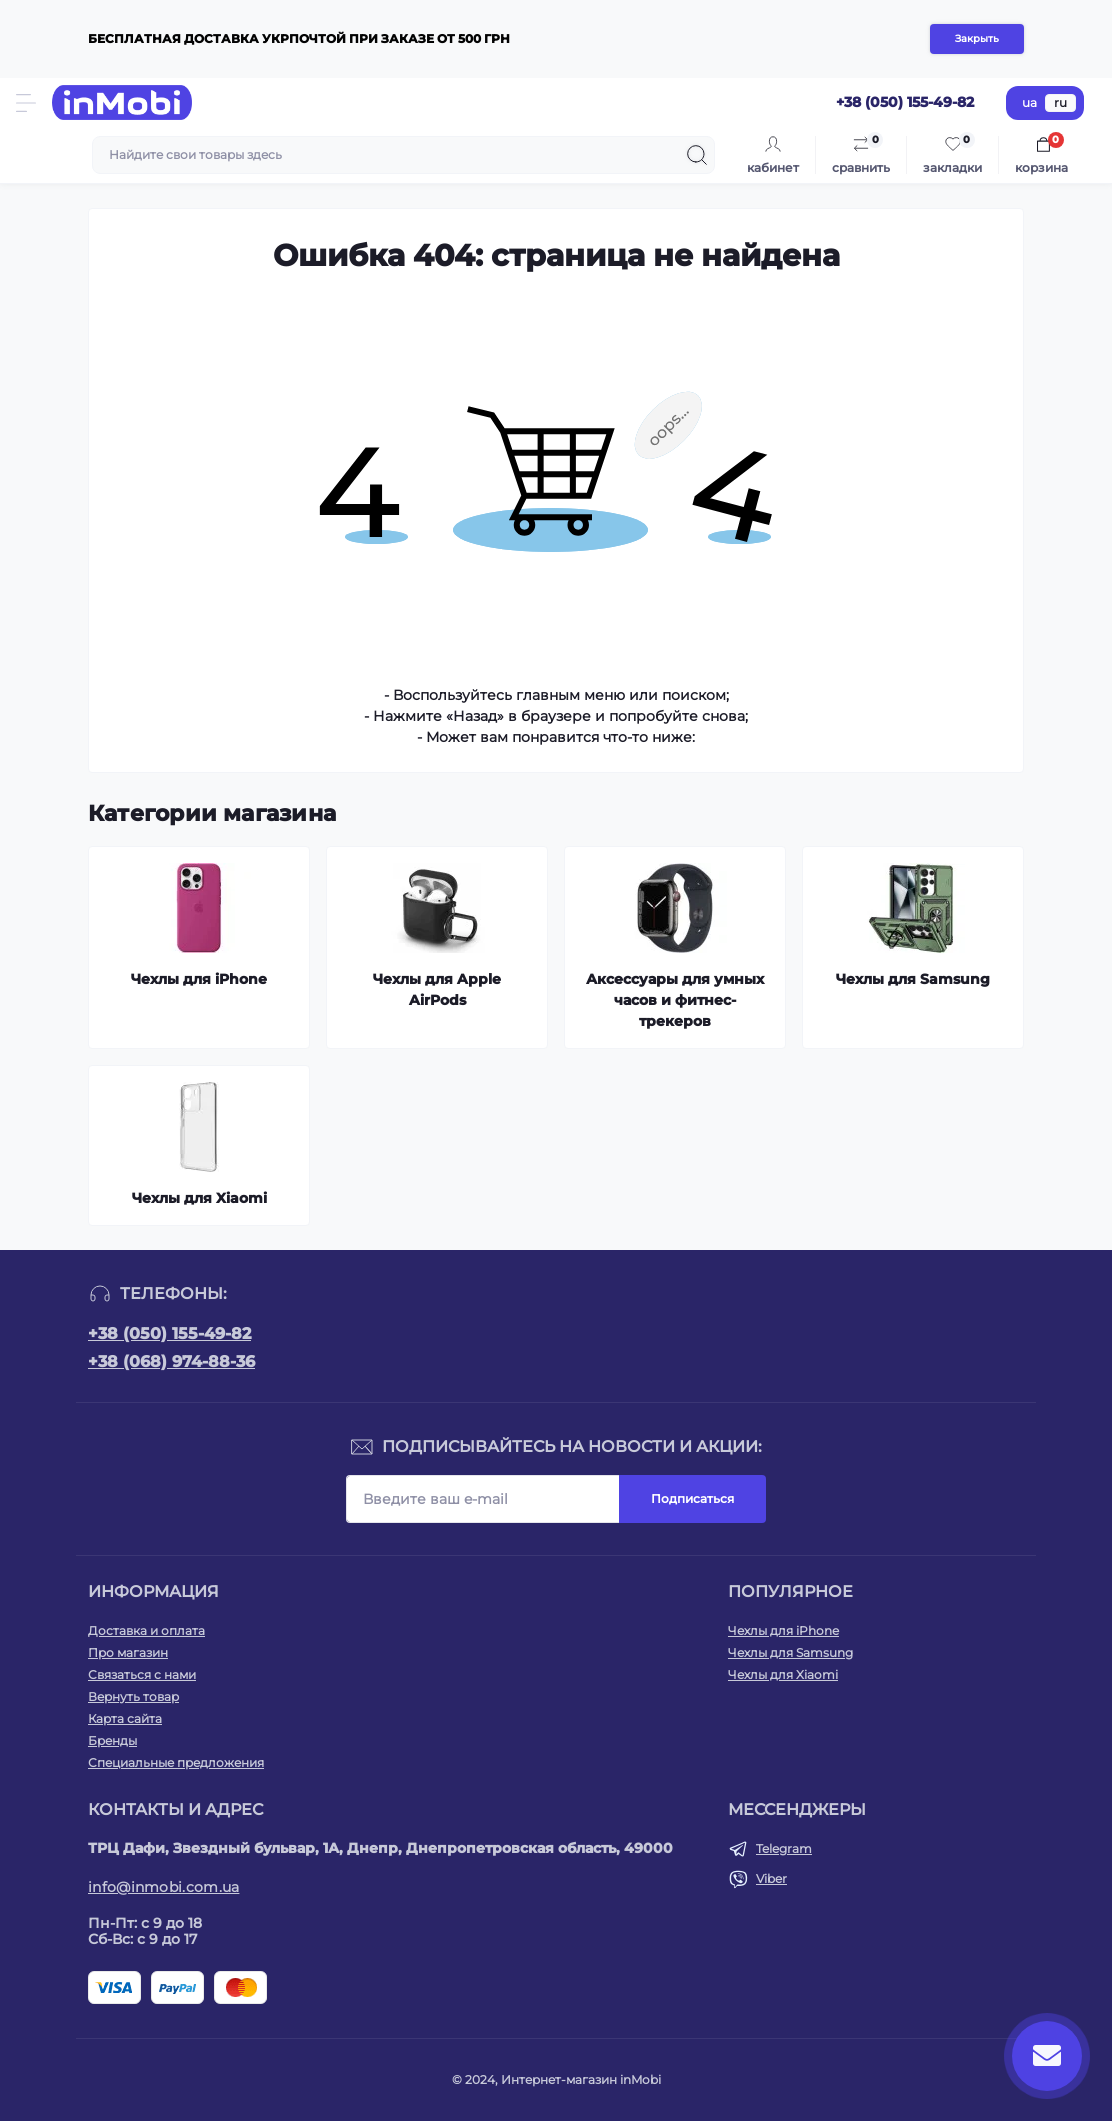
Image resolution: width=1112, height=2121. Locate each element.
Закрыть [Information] (977, 38)
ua (1029, 102)
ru (1060, 102)
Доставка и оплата (146, 1630)
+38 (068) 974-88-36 (171, 1361)
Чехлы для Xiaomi (783, 1674)
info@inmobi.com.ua (163, 1887)
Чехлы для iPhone (783, 1630)
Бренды (112, 1740)
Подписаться (692, 1498)
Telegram (784, 1848)
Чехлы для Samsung (790, 1652)
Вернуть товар (133, 1696)
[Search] (697, 155)
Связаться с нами (142, 1674)
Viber (771, 1878)
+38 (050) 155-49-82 (169, 1333)
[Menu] (26, 103)
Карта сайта (125, 1718)
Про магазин (128, 1652)
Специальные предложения (176, 1762)
